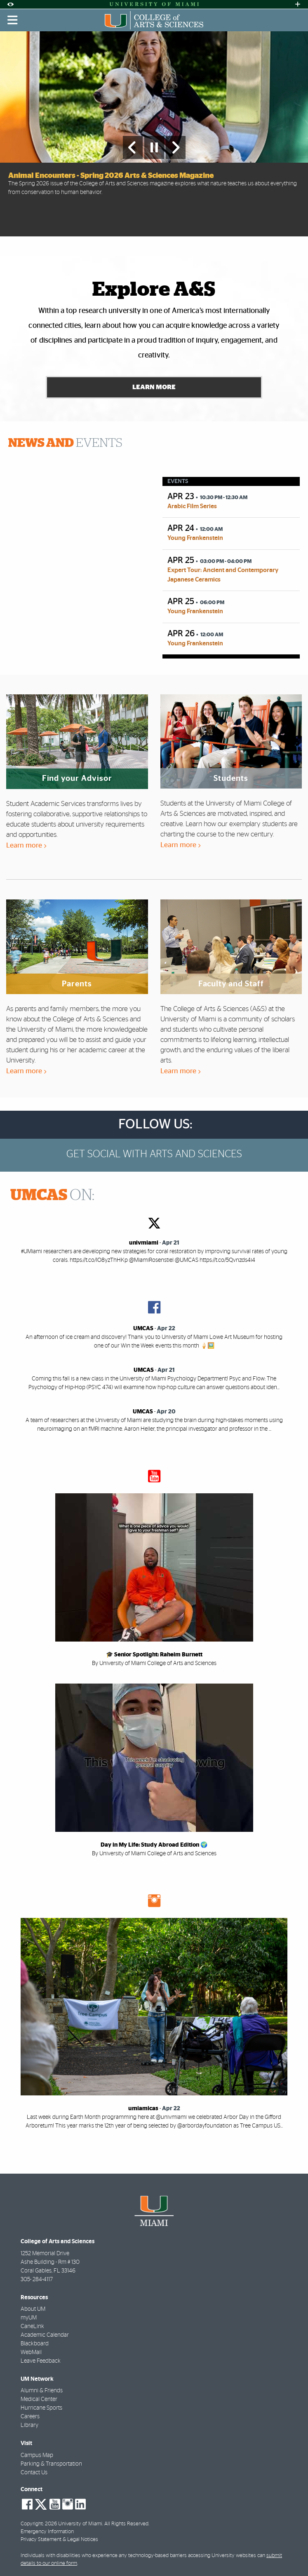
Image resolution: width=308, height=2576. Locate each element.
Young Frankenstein (195, 538)
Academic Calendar (45, 2335)
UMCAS (143, 1329)
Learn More (154, 387)
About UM (33, 2309)
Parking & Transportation (51, 2464)
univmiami (143, 1243)
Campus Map (37, 2455)
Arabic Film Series (192, 506)
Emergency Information (47, 2532)
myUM (29, 2318)
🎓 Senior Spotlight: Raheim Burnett (154, 1655)
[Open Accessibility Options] (10, 4)
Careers (30, 2417)
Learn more (26, 845)
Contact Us (34, 2473)
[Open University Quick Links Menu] (297, 4)
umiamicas (143, 2109)
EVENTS (65, 443)
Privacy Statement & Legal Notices (59, 2540)
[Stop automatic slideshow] (154, 147)
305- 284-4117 (37, 2279)
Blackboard (35, 2344)
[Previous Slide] (133, 147)
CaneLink (32, 2326)
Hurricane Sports (41, 2408)
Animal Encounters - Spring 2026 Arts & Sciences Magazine (111, 176)
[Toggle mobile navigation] (12, 20)
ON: (52, 1195)
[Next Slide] (176, 147)
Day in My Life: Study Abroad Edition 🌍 (154, 1845)
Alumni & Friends (42, 2391)
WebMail (31, 2352)
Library (29, 2426)
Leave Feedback (41, 2361)
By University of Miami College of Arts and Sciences (154, 1664)
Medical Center (39, 2400)
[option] (154, 133)
